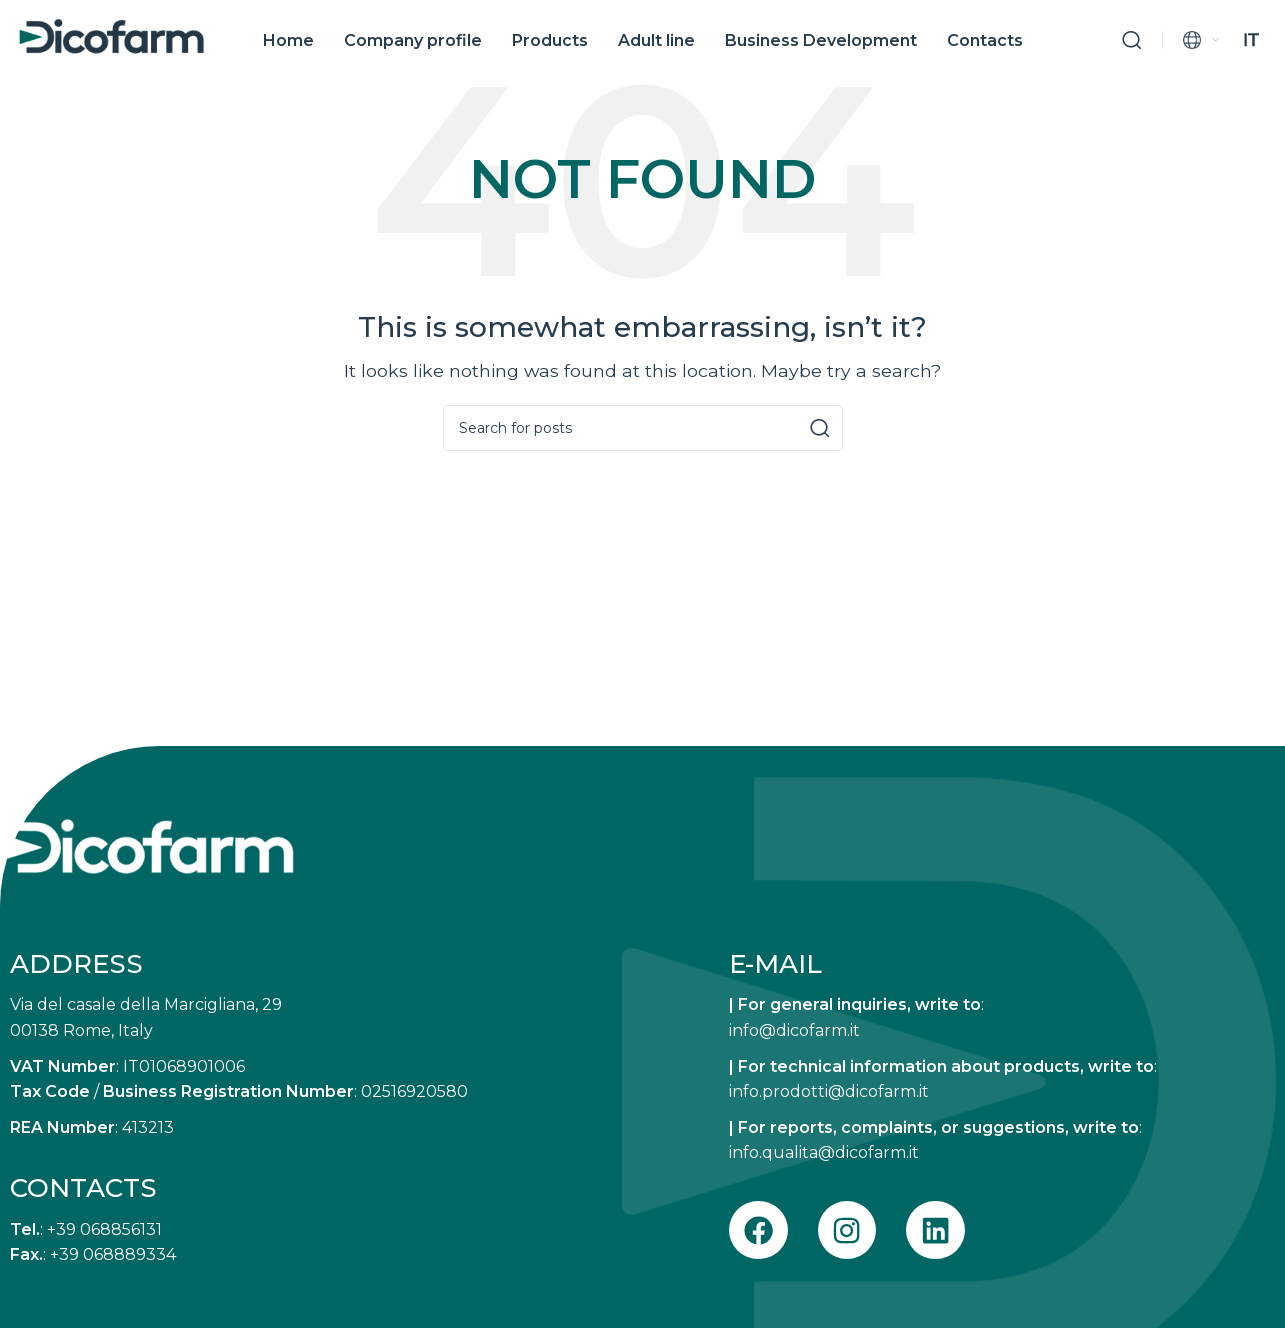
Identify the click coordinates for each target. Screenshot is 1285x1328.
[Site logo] (111, 38)
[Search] (1132, 44)
